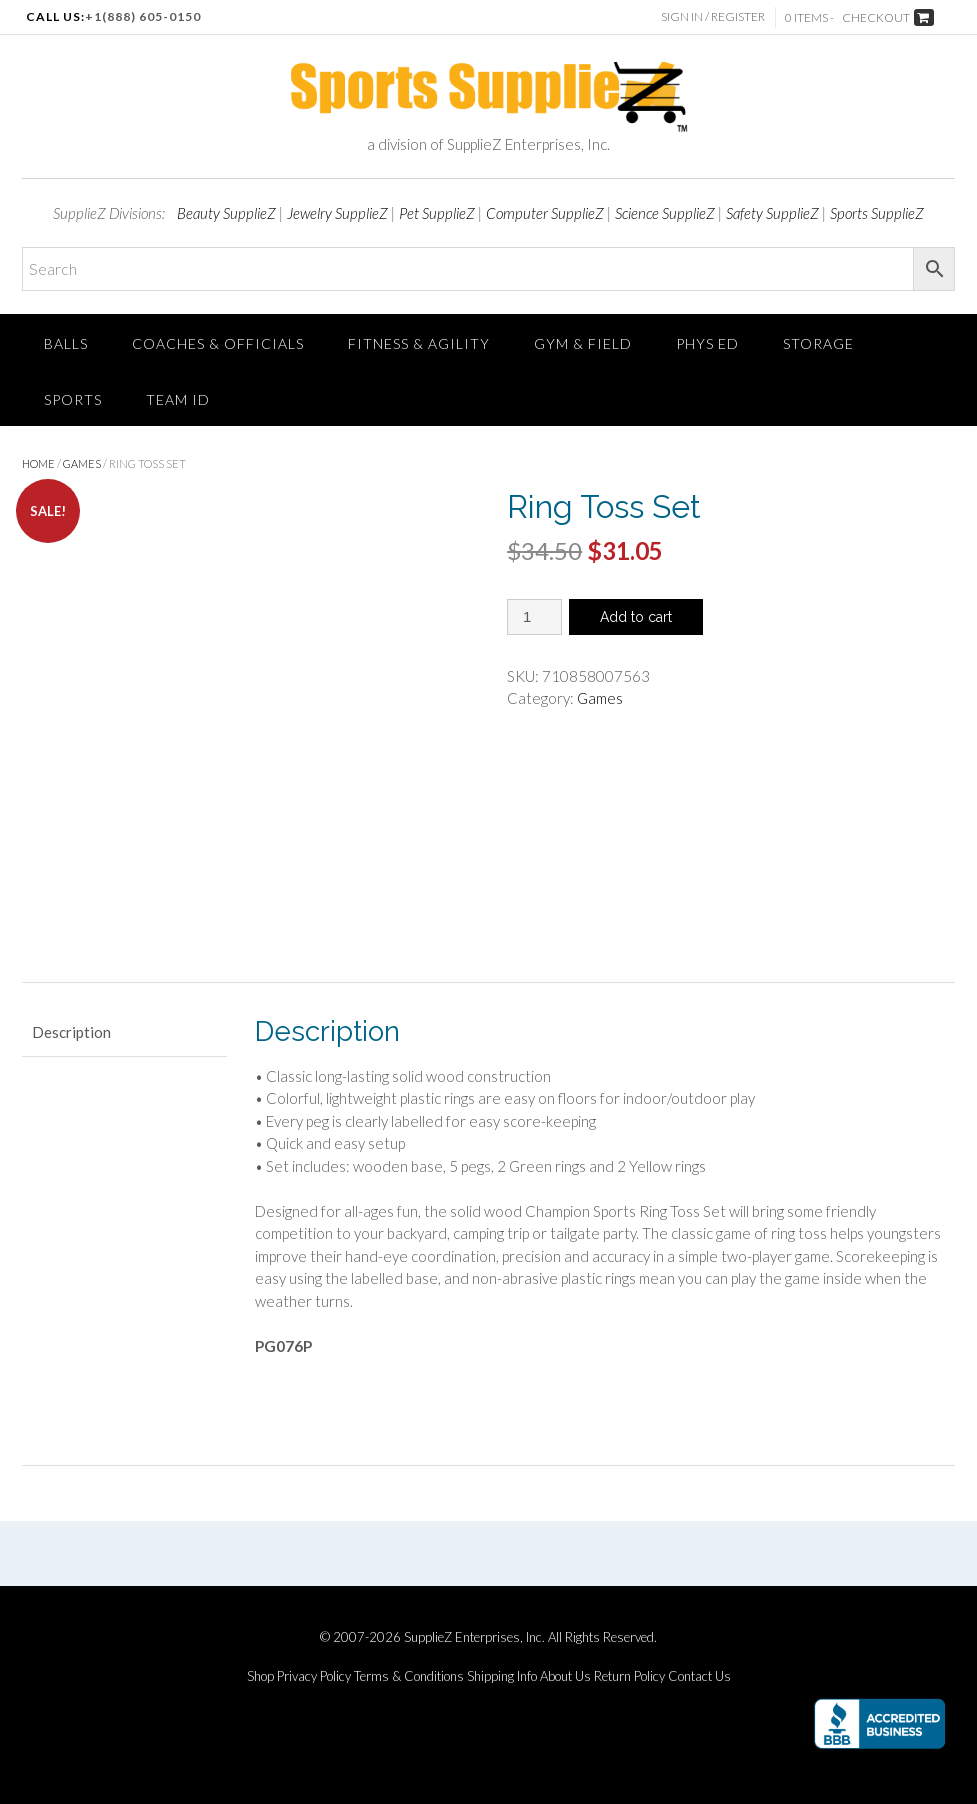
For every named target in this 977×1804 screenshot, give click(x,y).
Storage (818, 343)
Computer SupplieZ (545, 213)
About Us (565, 1676)
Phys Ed (707, 343)
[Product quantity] (534, 617)
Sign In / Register (713, 16)
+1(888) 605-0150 (143, 16)
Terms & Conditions (409, 1676)
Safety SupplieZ (772, 213)
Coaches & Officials (218, 343)
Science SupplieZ (665, 213)
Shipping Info (502, 1676)
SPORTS (73, 399)
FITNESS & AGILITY (419, 343)
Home (38, 463)
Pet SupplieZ (437, 213)
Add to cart (636, 617)
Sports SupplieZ (877, 213)
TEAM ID (178, 399)
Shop (260, 1676)
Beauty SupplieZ (226, 213)
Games (82, 463)
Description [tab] (71, 1032)
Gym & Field (583, 343)
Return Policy (629, 1676)
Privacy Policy (314, 1676)
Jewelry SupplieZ (337, 213)
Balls (66, 343)
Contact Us (699, 1676)
